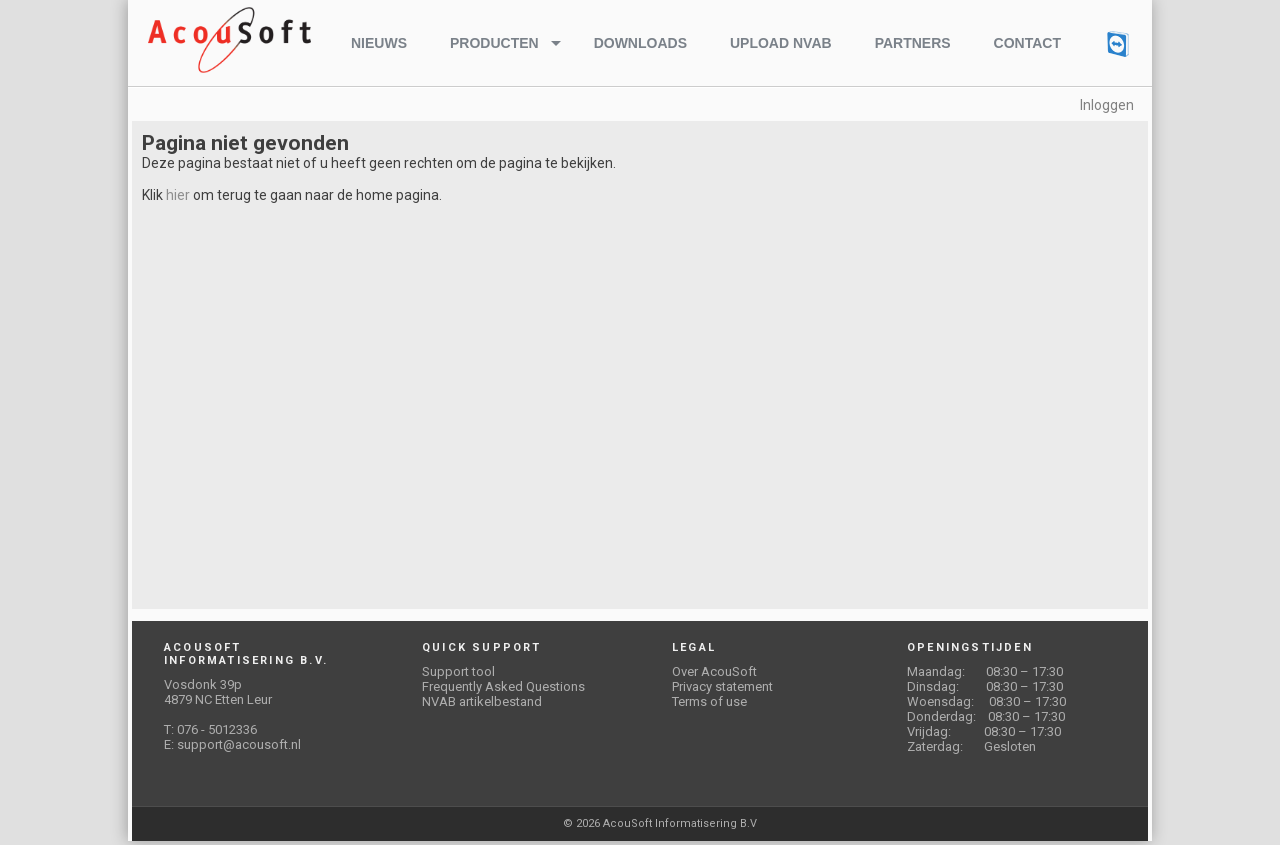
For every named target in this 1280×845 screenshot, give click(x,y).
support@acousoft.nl (239, 744)
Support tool (458, 671)
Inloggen (1107, 105)
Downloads (640, 43)
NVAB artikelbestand (482, 701)
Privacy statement (722, 686)
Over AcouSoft (714, 671)
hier (178, 195)
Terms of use (709, 701)
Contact (1027, 43)
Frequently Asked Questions (503, 686)
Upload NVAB (781, 43)
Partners (913, 43)
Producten (494, 43)
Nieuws (379, 43)
